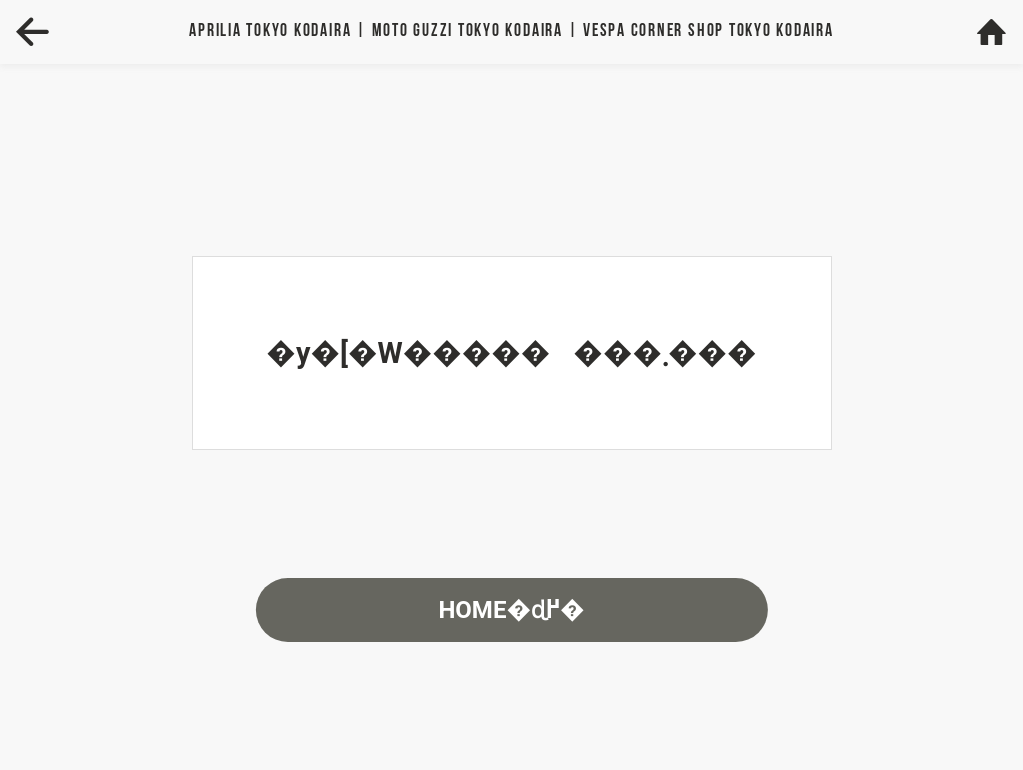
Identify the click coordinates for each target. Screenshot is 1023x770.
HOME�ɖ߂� (511, 610)
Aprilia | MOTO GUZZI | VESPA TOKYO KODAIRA (511, 31)
